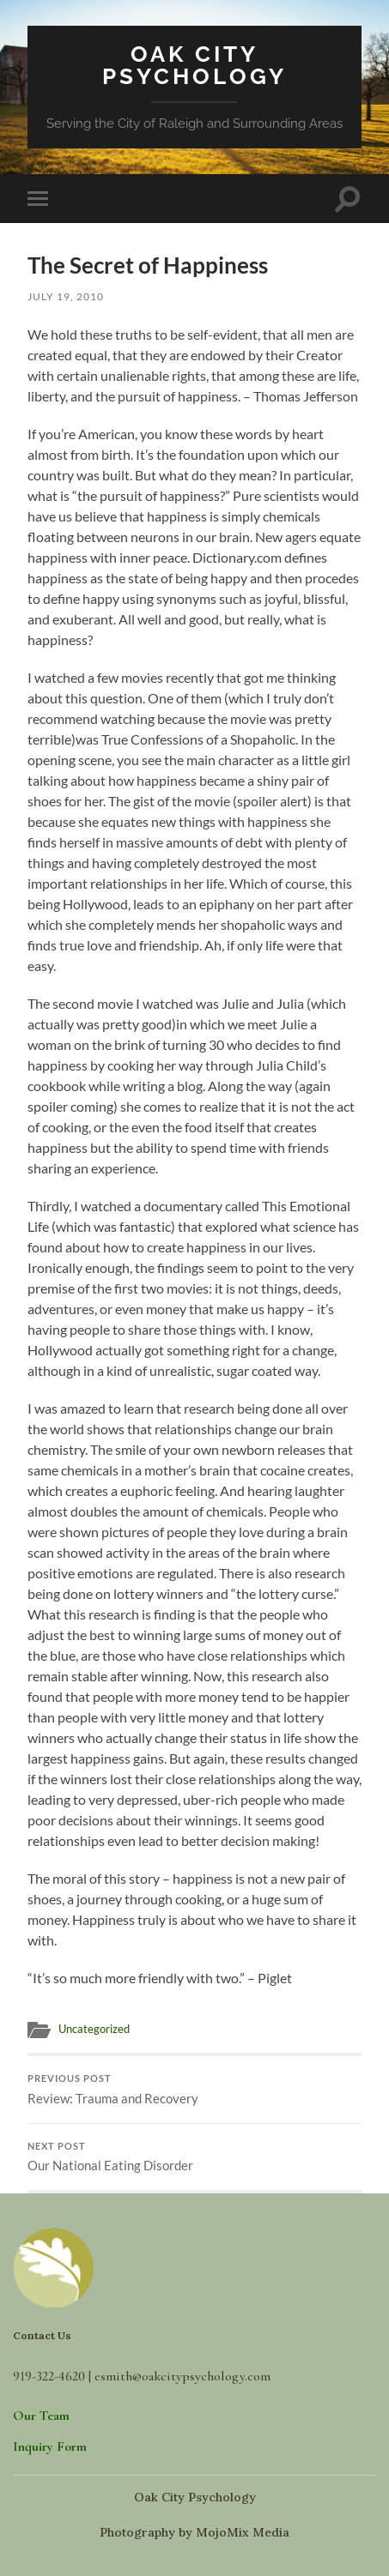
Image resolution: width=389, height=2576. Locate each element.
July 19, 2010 (65, 296)
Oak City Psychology (194, 64)
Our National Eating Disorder (194, 2157)
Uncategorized (94, 2029)
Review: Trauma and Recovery (194, 2089)
